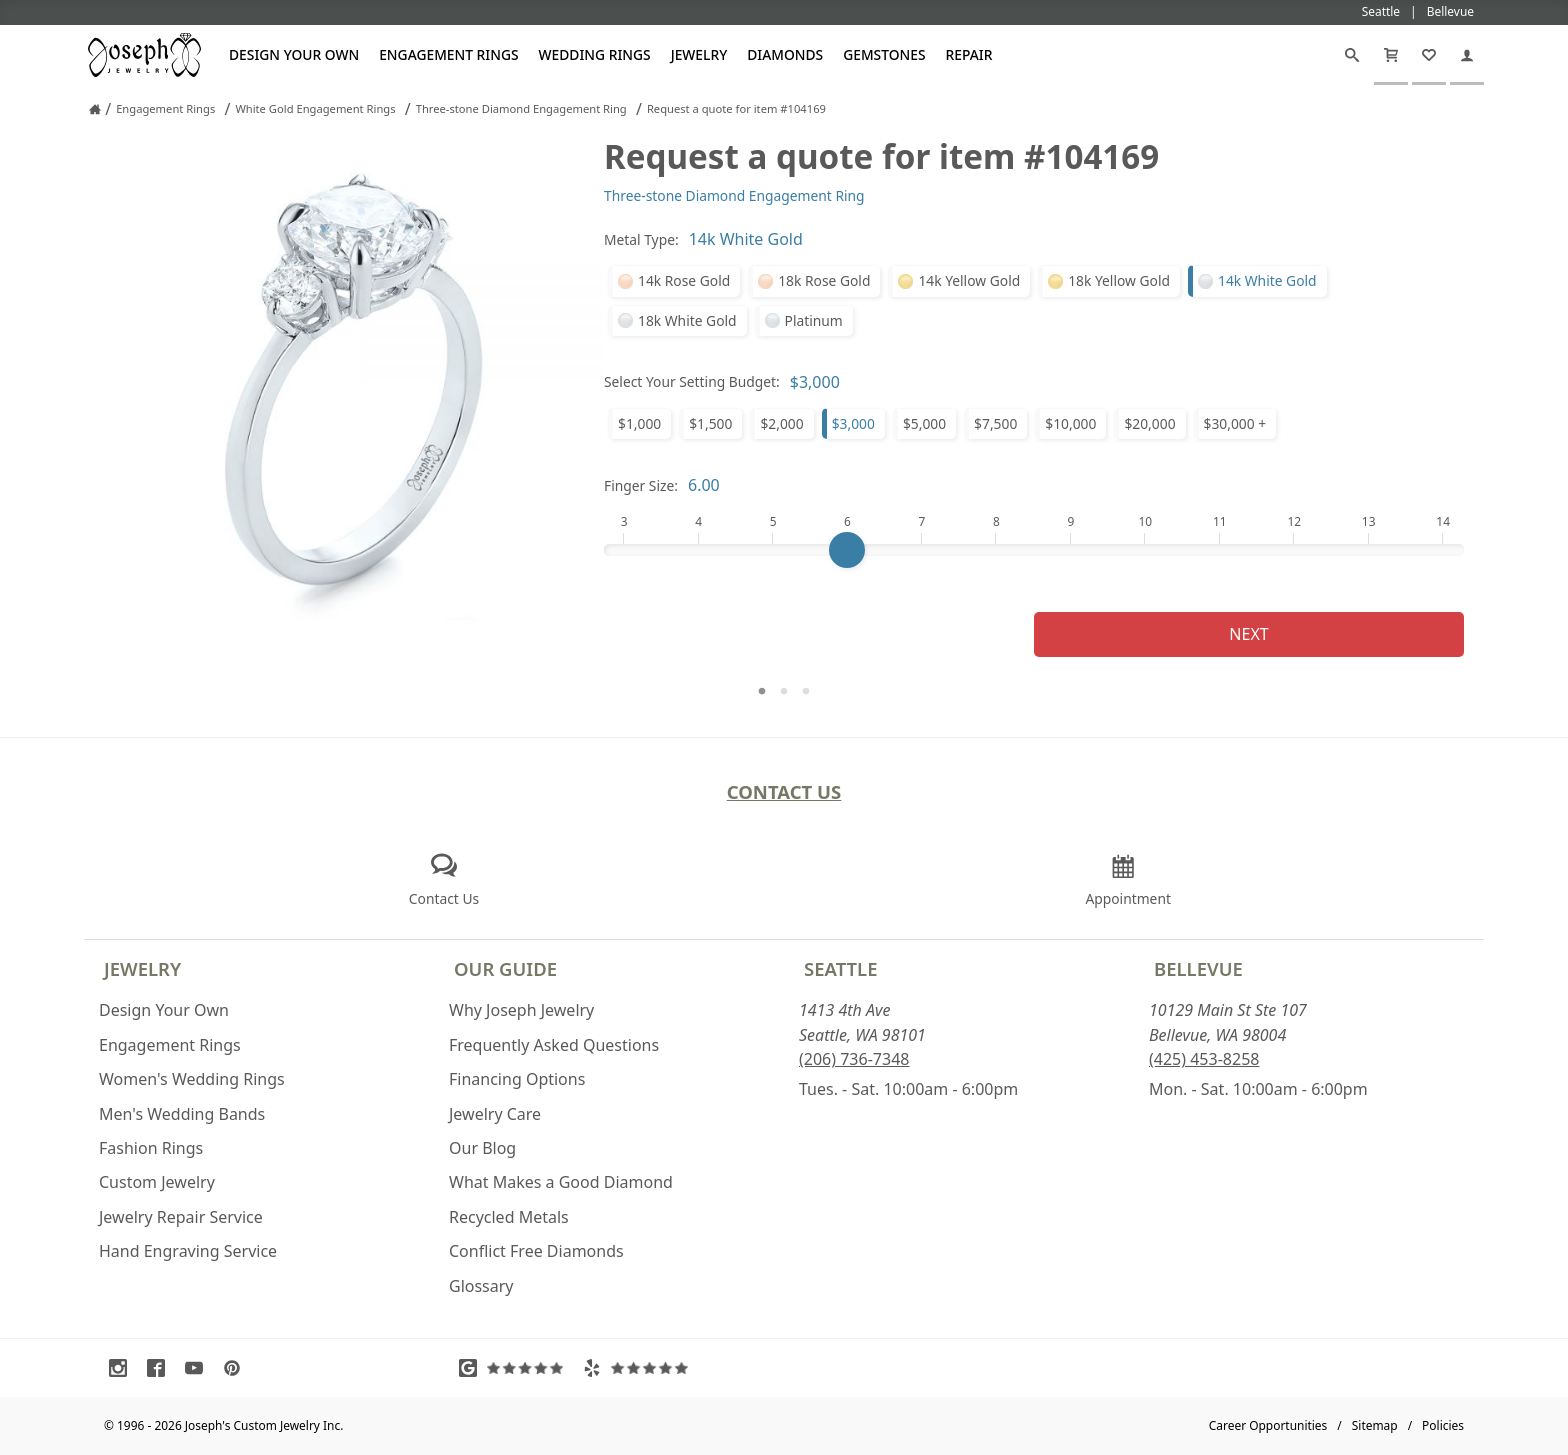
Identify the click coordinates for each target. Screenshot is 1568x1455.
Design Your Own (294, 54)
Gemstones (884, 54)
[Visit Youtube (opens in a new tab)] (199, 1368)
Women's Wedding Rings (192, 1079)
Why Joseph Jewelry (521, 1010)
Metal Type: (641, 239)
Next (1248, 634)
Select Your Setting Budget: (692, 381)
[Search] (1352, 55)
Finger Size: (641, 485)
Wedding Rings (595, 54)
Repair (969, 54)
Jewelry (699, 54)
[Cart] (1391, 55)
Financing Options (517, 1079)
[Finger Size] (1034, 550)
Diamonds (785, 54)
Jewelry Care (495, 1114)
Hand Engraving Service (188, 1251)
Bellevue (1198, 968)
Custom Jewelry (157, 1182)
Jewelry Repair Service (181, 1217)
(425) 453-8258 (1204, 1059)
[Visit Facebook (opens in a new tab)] (161, 1368)
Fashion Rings (151, 1148)
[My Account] (1467, 55)
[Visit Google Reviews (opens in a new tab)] (516, 1368)
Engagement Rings (448, 54)
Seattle (840, 968)
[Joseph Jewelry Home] (95, 109)
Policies (1443, 1425)
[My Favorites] (1429, 55)
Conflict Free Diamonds (536, 1251)
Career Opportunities (1268, 1425)
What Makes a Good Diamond (561, 1182)
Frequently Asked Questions (554, 1045)
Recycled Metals (509, 1217)
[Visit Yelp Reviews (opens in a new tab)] (640, 1368)
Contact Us (784, 791)
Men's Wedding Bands (182, 1114)
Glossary (481, 1286)
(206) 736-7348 (854, 1059)
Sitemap (1375, 1425)
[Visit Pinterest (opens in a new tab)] (237, 1368)
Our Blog (482, 1148)
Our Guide (505, 968)
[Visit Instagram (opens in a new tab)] (123, 1368)
